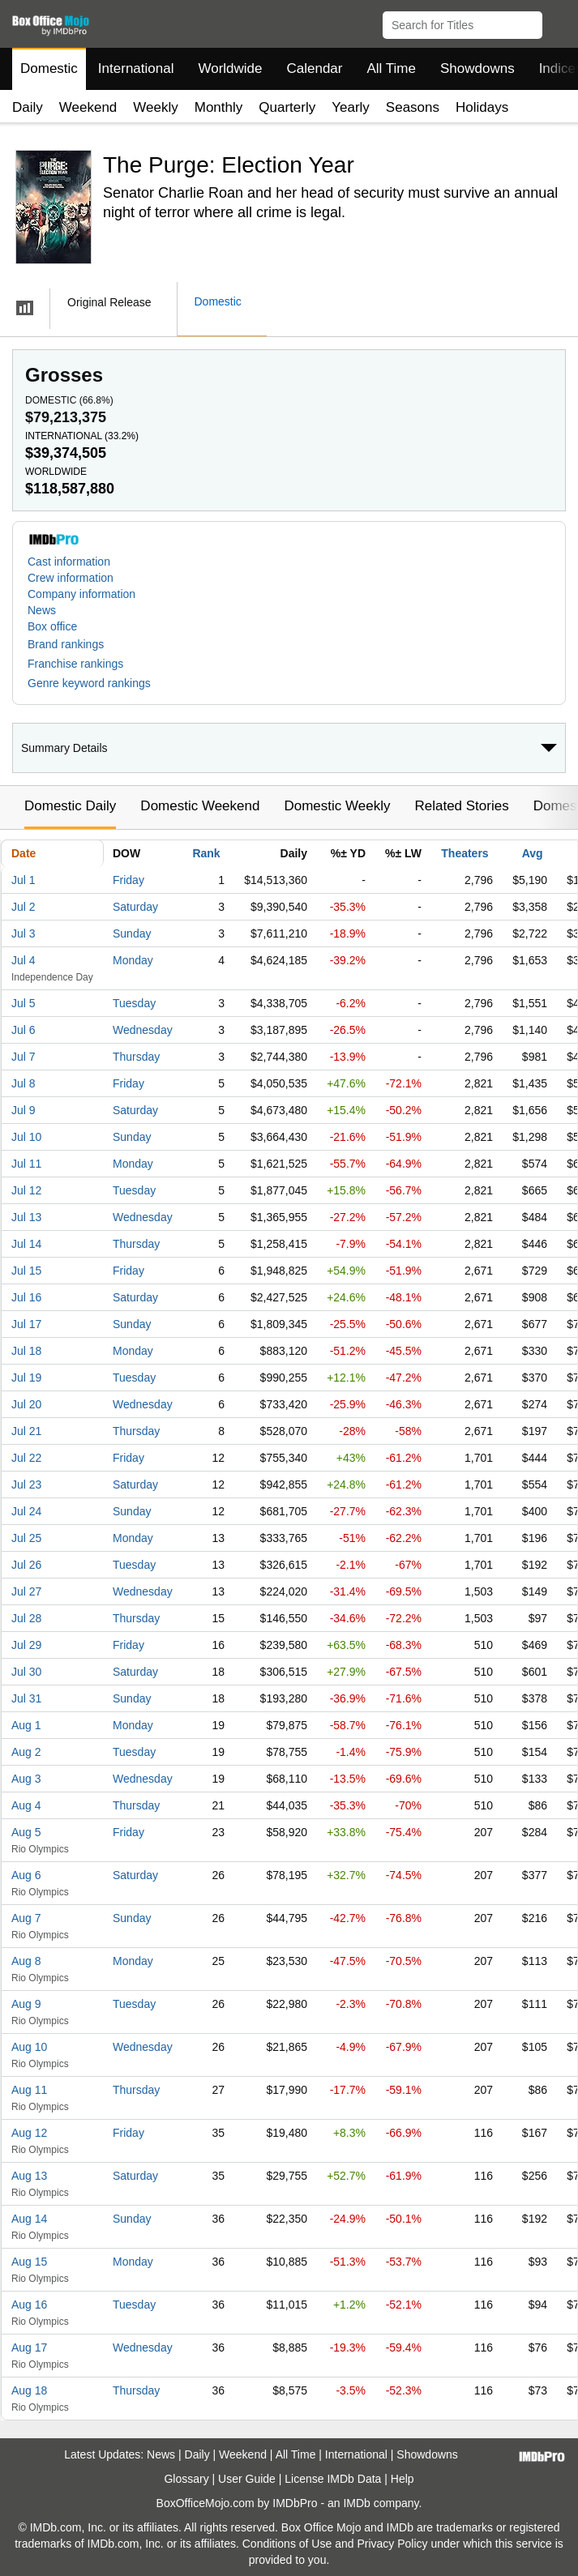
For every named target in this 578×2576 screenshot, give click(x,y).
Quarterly (287, 107)
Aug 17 (29, 2347)
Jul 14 (26, 1243)
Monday (133, 960)
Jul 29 (26, 1644)
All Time (391, 68)
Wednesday (143, 1029)
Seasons (412, 107)
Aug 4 (26, 1805)
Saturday (135, 906)
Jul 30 (26, 1671)
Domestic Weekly (337, 806)
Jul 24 (26, 1511)
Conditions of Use (287, 2543)
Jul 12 (26, 1190)
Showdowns (477, 68)
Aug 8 (26, 1960)
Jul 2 (23, 906)
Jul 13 (26, 1217)
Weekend (88, 107)
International (136, 68)
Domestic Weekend (199, 806)
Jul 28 (26, 1618)
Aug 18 (29, 2390)
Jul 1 (23, 880)
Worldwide (230, 68)
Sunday (132, 933)
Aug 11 (29, 2089)
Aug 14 (29, 2218)
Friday (128, 880)
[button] (558, 21)
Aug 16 (29, 2304)
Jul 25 (26, 1538)
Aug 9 (26, 2003)
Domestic (49, 68)
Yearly (351, 107)
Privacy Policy (392, 2543)
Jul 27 (26, 1591)
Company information (81, 593)
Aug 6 (26, 1875)
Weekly (155, 107)
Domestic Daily (70, 806)
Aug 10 (29, 2046)
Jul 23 (26, 1484)
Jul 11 (26, 1163)
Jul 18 (26, 1350)
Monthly (219, 107)
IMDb (356, 2503)
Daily (27, 107)
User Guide (247, 2478)
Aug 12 (29, 2132)
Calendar (315, 68)
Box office (52, 626)
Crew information (70, 577)
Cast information (69, 561)
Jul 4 (23, 960)
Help (402, 2478)
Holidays (482, 107)
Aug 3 (26, 1778)
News (42, 610)
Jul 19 (26, 1377)
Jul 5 (23, 1003)
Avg (532, 853)
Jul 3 (23, 933)
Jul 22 (26, 1457)
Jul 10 (26, 1136)
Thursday (136, 1056)
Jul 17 (26, 1324)
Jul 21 (26, 1431)
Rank (206, 853)
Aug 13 (29, 2175)
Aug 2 (26, 1751)
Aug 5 (26, 1832)
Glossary (186, 2478)
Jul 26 (26, 1564)
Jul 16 (26, 1297)
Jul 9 (23, 1110)
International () (82, 436)
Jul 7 (23, 1056)
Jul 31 (26, 1698)
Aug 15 (29, 2261)
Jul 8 (23, 1083)
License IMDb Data (333, 2478)
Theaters (464, 853)
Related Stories (461, 806)
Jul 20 (26, 1404)
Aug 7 (26, 1918)
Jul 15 (26, 1270)
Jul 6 (23, 1029)
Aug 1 (26, 1725)
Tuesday (134, 1003)
